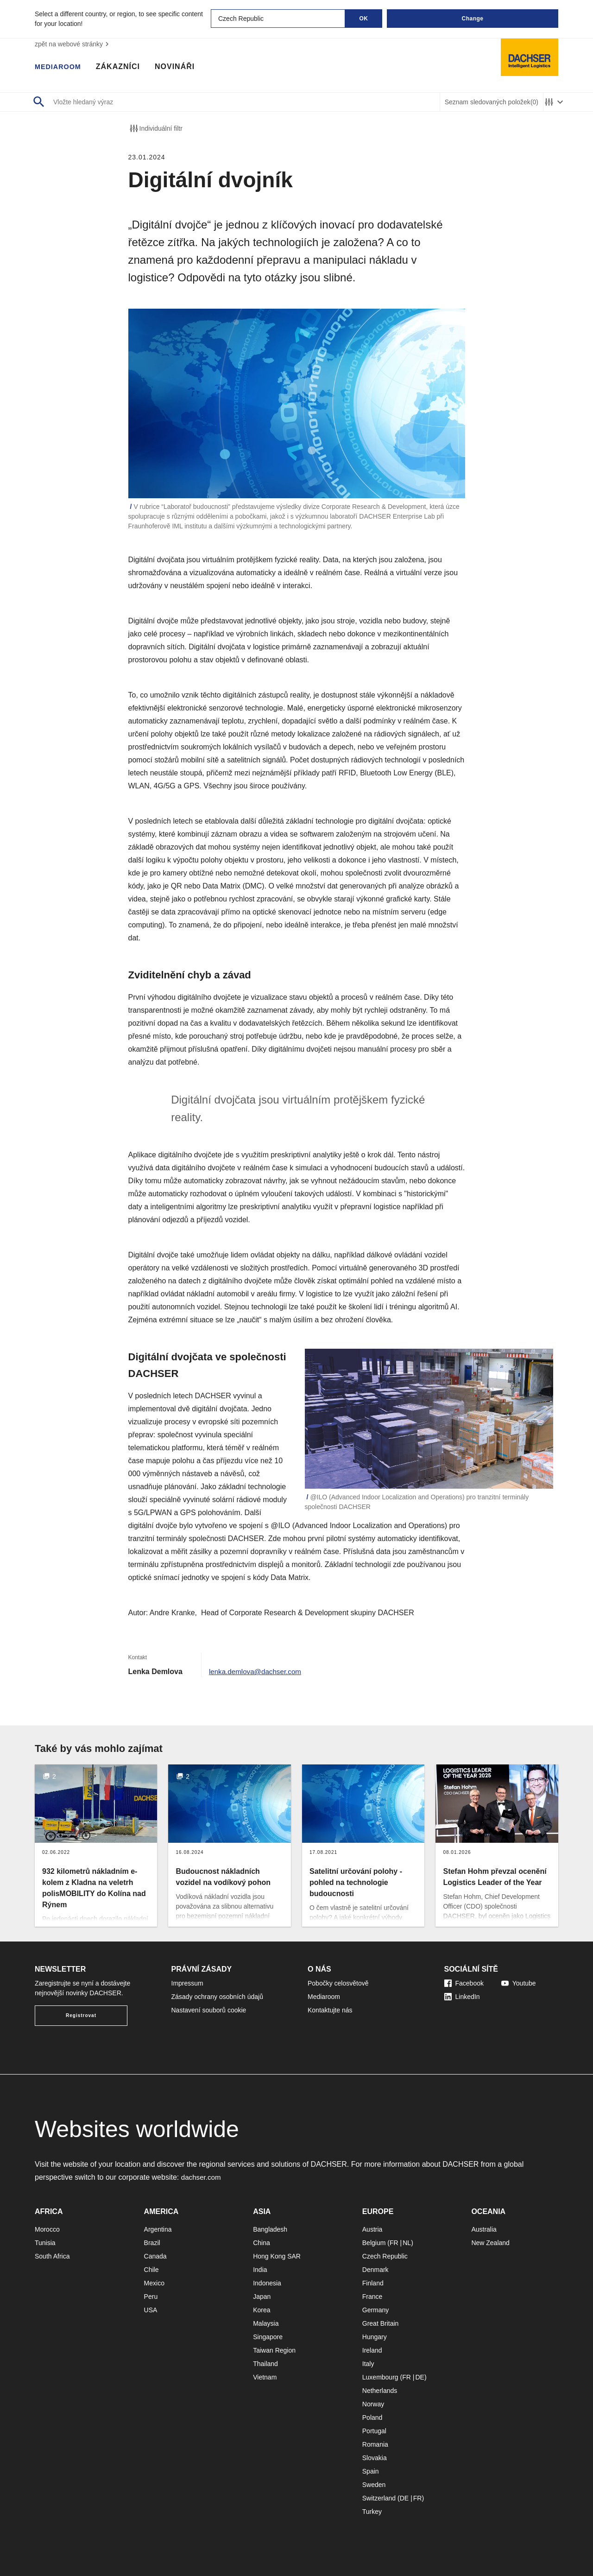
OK (364, 18)
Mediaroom (60, 67)
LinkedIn (462, 1996)
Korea (261, 2310)
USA (151, 2310)
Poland (372, 2417)
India (260, 2269)
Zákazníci (123, 67)
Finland (373, 2283)
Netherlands (379, 2390)
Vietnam (265, 2377)
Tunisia (45, 2242)
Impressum (187, 1983)
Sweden (374, 2484)
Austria (372, 2229)
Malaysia (265, 2323)
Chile (151, 2269)
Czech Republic (385, 2256)
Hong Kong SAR (277, 2256)
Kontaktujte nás (330, 2010)
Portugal (374, 2431)
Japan (262, 2296)
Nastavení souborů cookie (208, 2010)
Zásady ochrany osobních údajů (217, 1996)
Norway (373, 2404)
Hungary (374, 2337)
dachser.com (202, 2177)
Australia (483, 2229)
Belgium (374, 2242)
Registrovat (81, 2015)
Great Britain (380, 2323)
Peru (151, 2296)
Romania (375, 2444)
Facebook (464, 1983)
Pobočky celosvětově (338, 1983)
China (261, 2242)
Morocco (47, 2229)
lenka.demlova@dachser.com (257, 1671)
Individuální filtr (155, 128)
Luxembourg (380, 2377)
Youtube (518, 1983)
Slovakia (374, 2458)
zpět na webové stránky (73, 44)
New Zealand (490, 2242)
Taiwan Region (274, 2350)
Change (472, 18)
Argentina (158, 2229)
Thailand (265, 2363)
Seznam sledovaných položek (491, 102)
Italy (368, 2363)
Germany (375, 2310)
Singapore (268, 2337)
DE (419, 2377)
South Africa (52, 2256)
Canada (155, 2256)
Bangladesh (270, 2229)
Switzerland (379, 2498)
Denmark (375, 2269)
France (372, 2296)
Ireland (372, 2350)
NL (407, 2242)
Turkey (372, 2511)
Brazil (152, 2242)
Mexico (154, 2283)
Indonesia (267, 2283)
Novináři (180, 67)
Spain (370, 2471)
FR (394, 2242)
